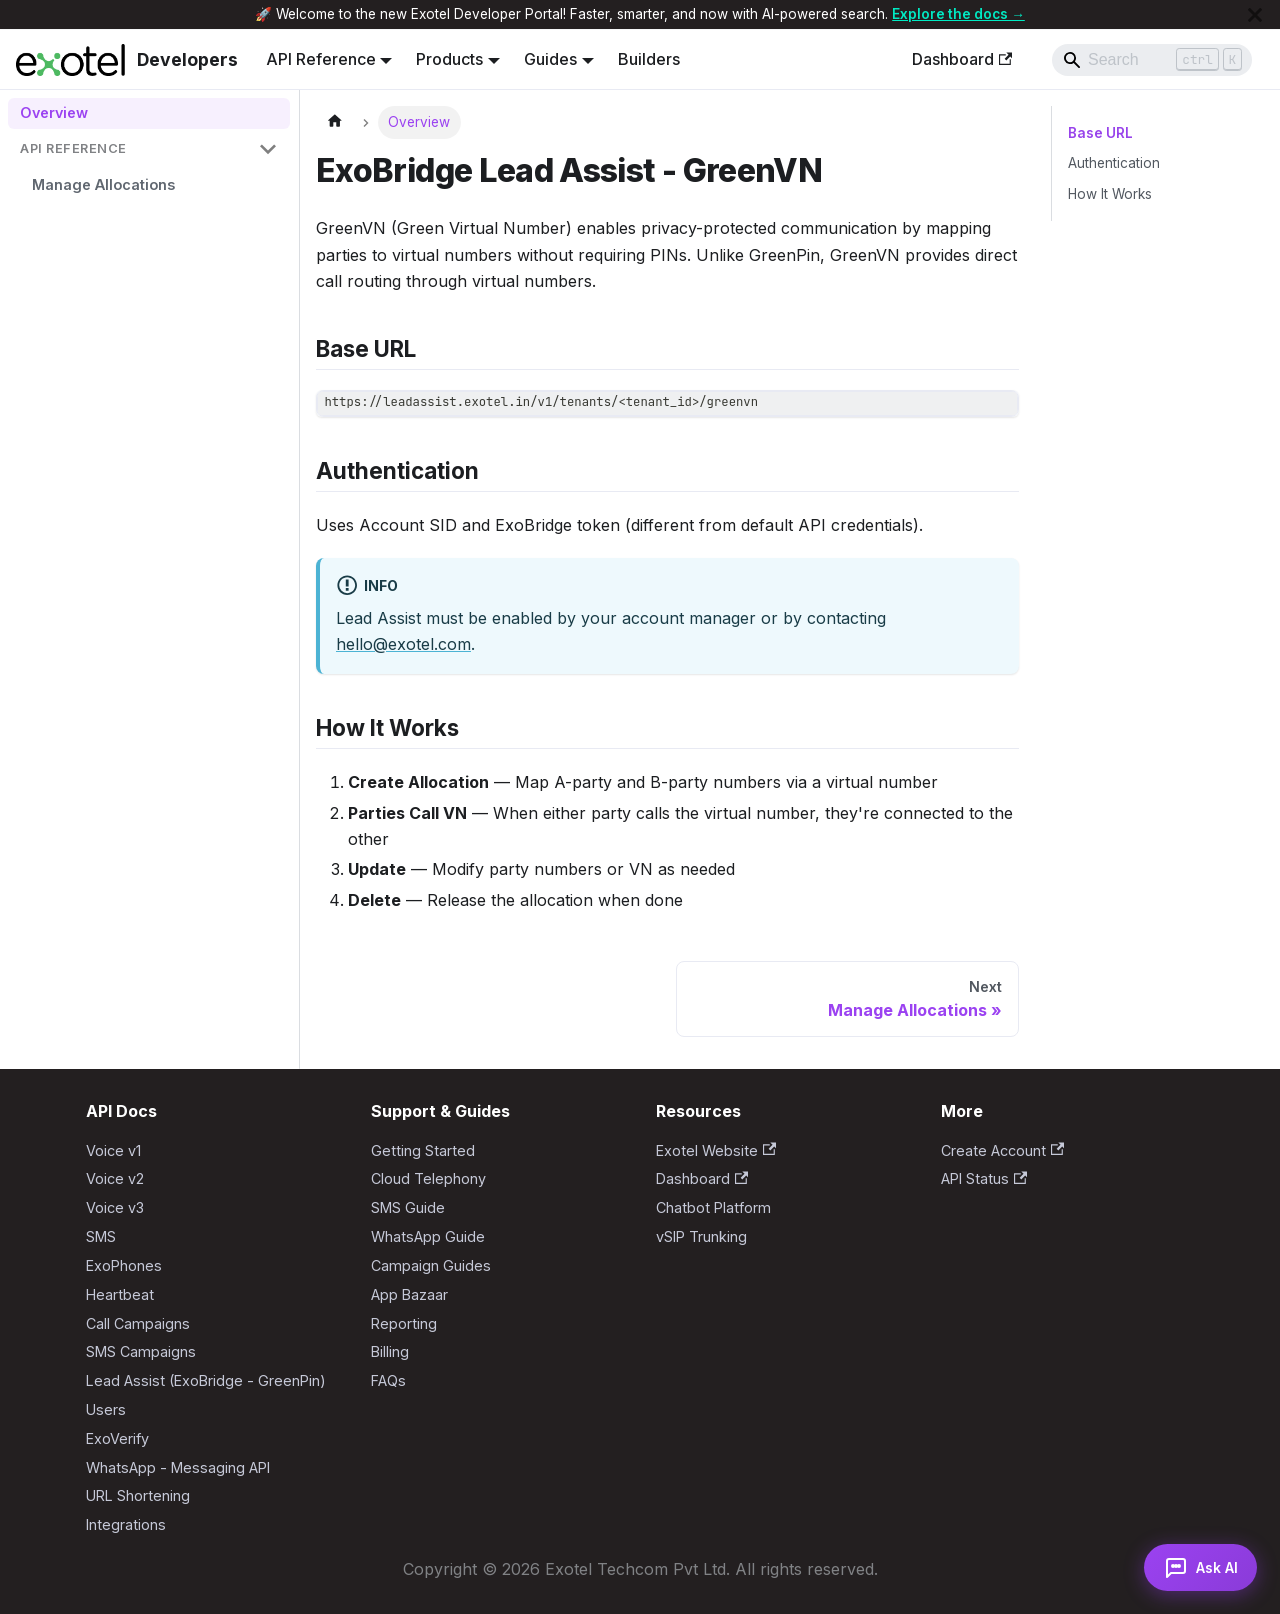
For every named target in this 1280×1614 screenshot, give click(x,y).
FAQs (388, 1380)
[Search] (1152, 60)
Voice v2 (115, 1178)
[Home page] (335, 122)
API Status (984, 1178)
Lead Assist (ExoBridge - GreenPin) (206, 1380)
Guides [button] (550, 59)
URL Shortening (138, 1495)
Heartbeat (120, 1294)
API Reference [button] (321, 59)
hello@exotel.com (403, 644)
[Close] (1255, 14)
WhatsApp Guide (428, 1236)
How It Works (1110, 194)
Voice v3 (115, 1207)
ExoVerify (117, 1438)
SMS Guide (408, 1207)
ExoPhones (124, 1265)
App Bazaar (409, 1294)
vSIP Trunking (701, 1236)
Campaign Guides (431, 1265)
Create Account (1002, 1150)
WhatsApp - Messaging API (178, 1467)
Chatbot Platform (713, 1207)
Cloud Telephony (428, 1178)
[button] (149, 149)
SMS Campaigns (141, 1351)
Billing (390, 1351)
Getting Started (423, 1150)
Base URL (1099, 133)
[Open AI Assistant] (1198, 1566)
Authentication (1114, 163)
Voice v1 (113, 1150)
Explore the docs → (958, 14)
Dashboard (962, 59)
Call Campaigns (138, 1323)
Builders (649, 59)
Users (106, 1409)
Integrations (126, 1524)
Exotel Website (716, 1150)
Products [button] (449, 59)
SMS (101, 1236)
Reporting (404, 1323)
